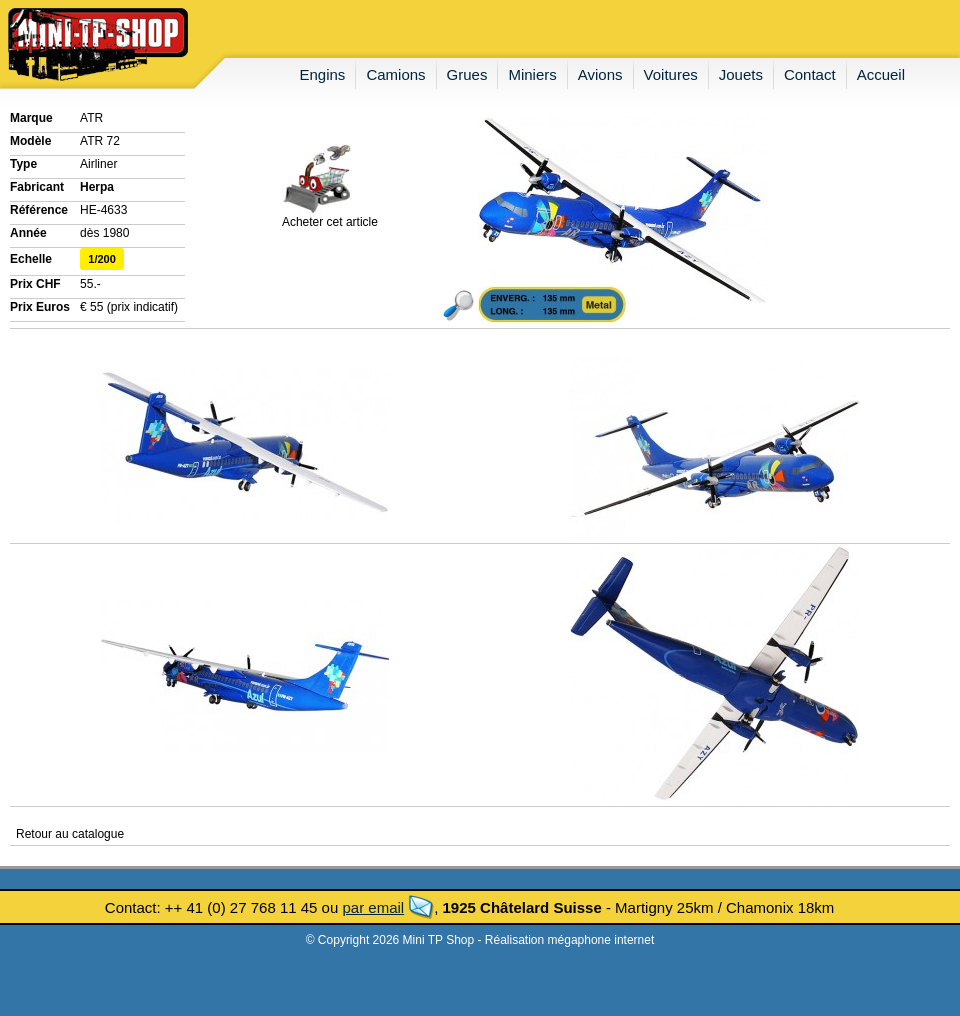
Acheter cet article (330, 216)
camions (395, 74)
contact (810, 74)
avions (600, 74)
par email (373, 907)
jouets (741, 74)
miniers (532, 74)
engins (323, 74)
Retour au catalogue (70, 834)
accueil (881, 74)
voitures (671, 74)
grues (467, 74)
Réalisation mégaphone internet (569, 940)
